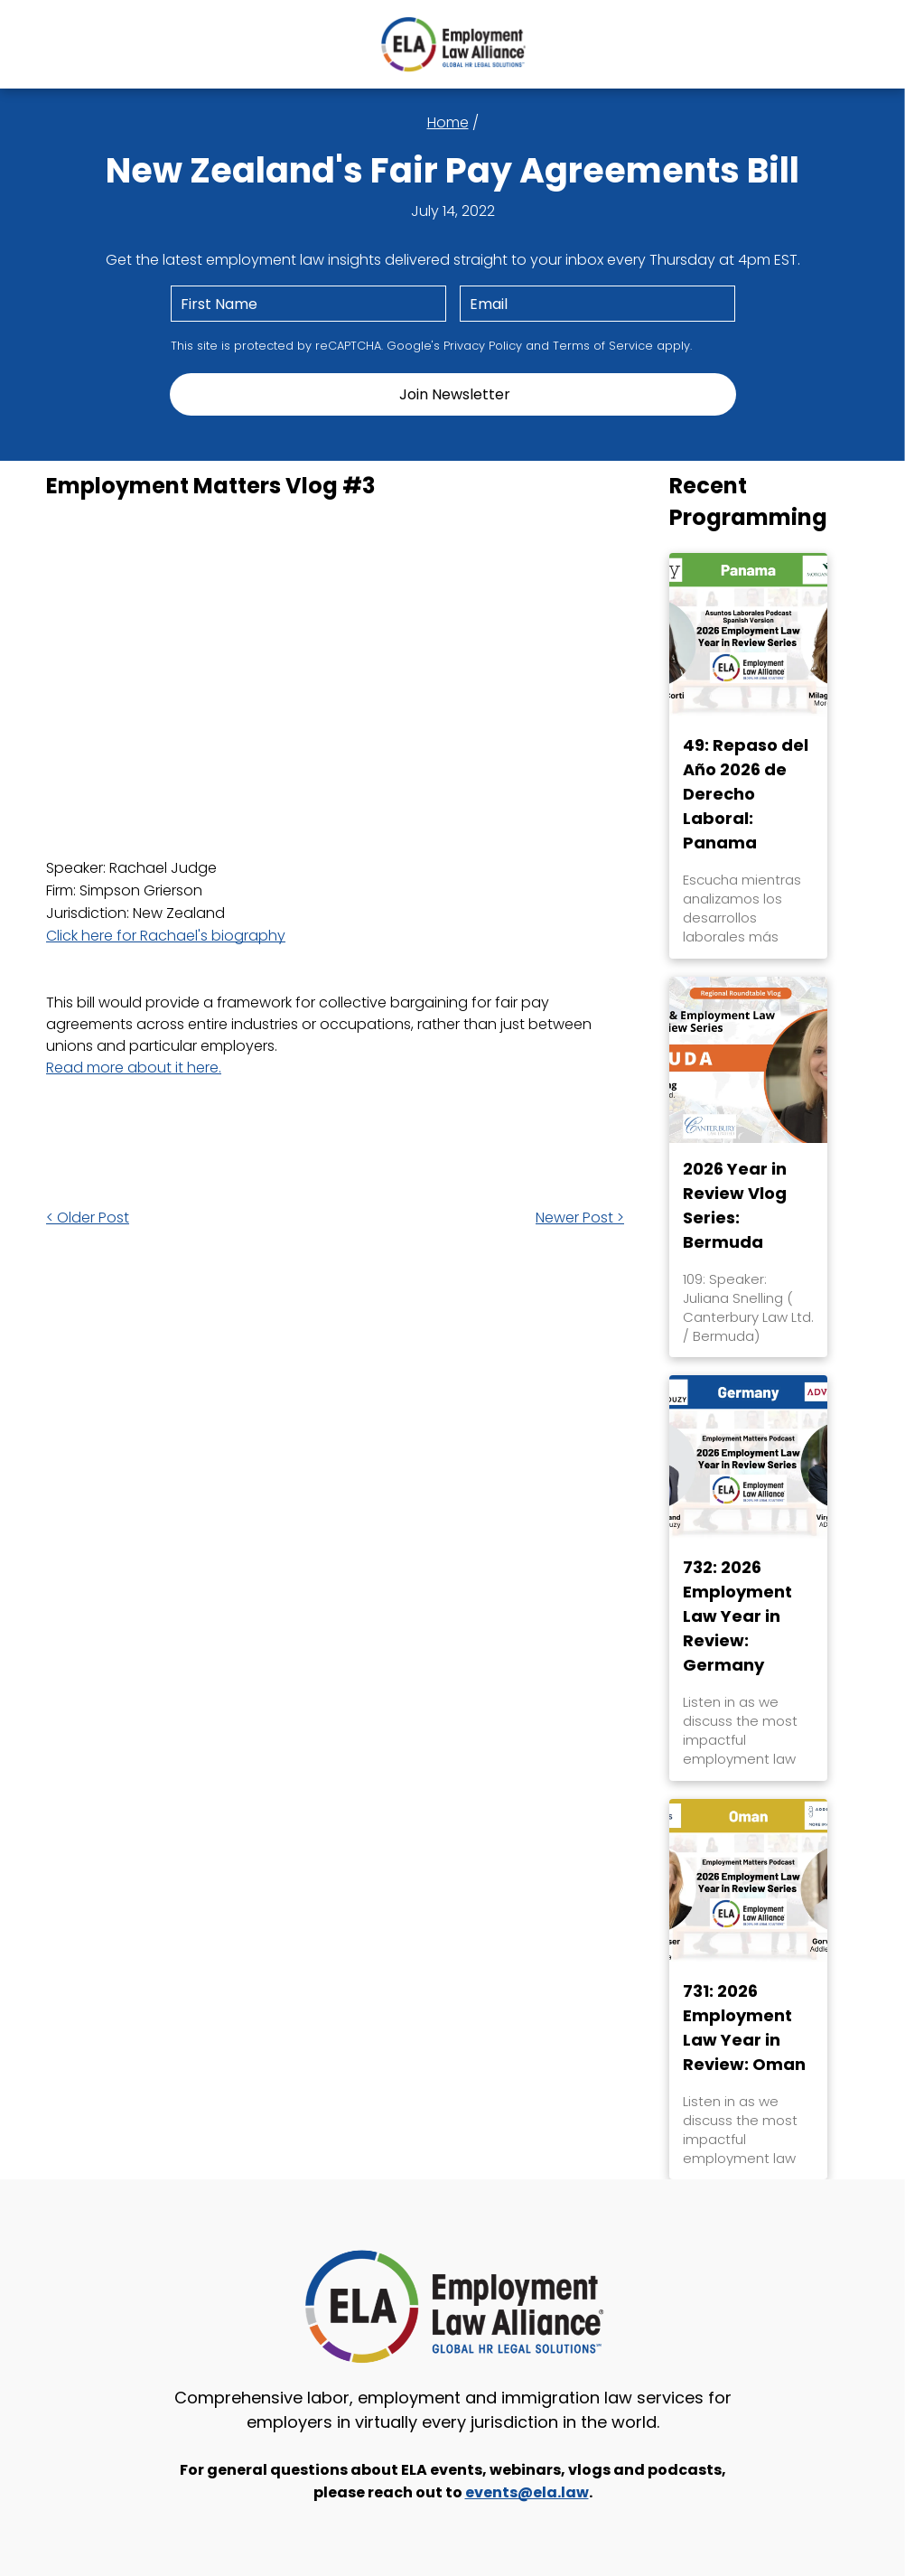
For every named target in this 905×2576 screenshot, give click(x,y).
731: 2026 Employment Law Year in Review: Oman (744, 2027)
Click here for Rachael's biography (165, 935)
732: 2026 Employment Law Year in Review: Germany (737, 1616)
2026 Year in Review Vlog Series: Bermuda (735, 1205)
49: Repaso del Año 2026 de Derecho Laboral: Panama (745, 794)
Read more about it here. (133, 1067)
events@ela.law (527, 2492)
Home (448, 122)
